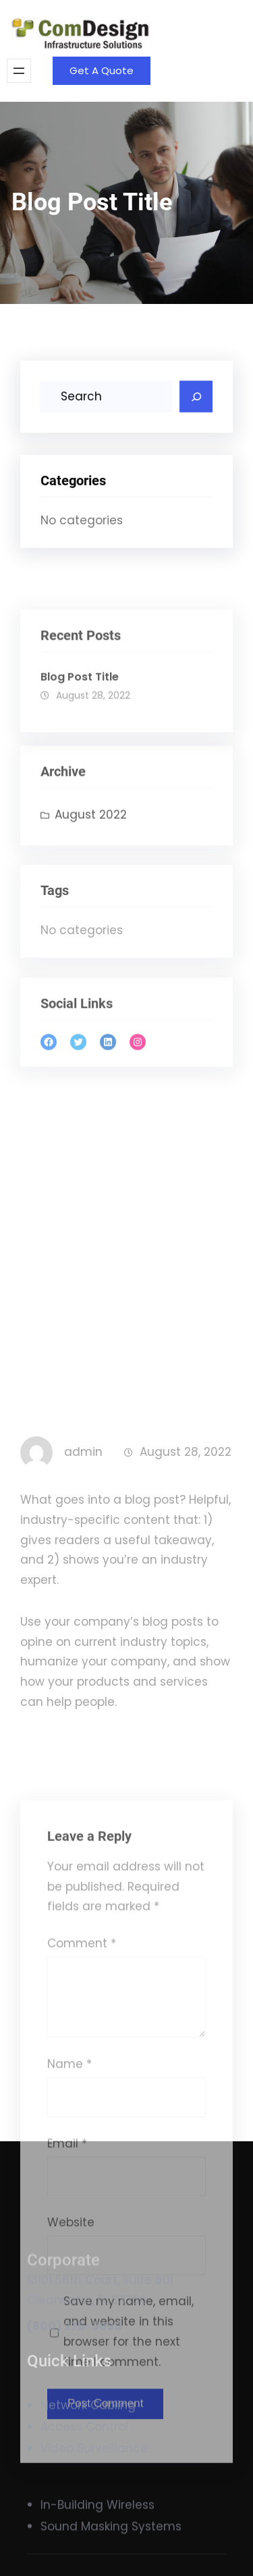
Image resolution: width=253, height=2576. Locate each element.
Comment (81, 2215)
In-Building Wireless (97, 2515)
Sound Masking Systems (110, 2536)
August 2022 (91, 838)
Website (70, 2494)
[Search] (196, 400)
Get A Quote (101, 70)
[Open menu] (19, 71)
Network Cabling (88, 2420)
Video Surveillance (94, 2464)
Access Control (84, 2442)
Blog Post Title (79, 706)
